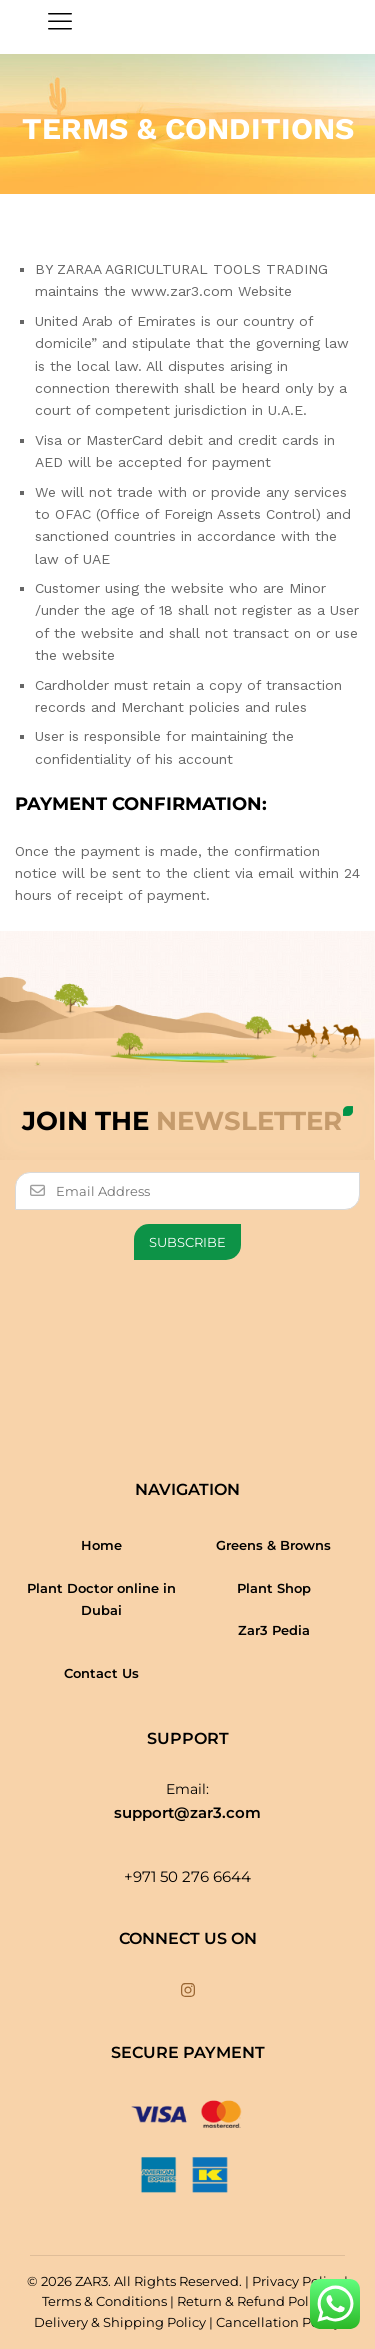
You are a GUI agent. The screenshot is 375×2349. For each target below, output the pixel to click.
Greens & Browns (273, 1545)
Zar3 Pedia (274, 1630)
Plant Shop (274, 1588)
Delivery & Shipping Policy (120, 2322)
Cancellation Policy (278, 2322)
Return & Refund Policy (252, 2301)
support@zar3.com (187, 1812)
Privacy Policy (296, 2281)
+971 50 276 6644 (187, 1876)
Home (101, 1545)
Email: (187, 1789)
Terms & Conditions (104, 2301)
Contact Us (101, 1673)
